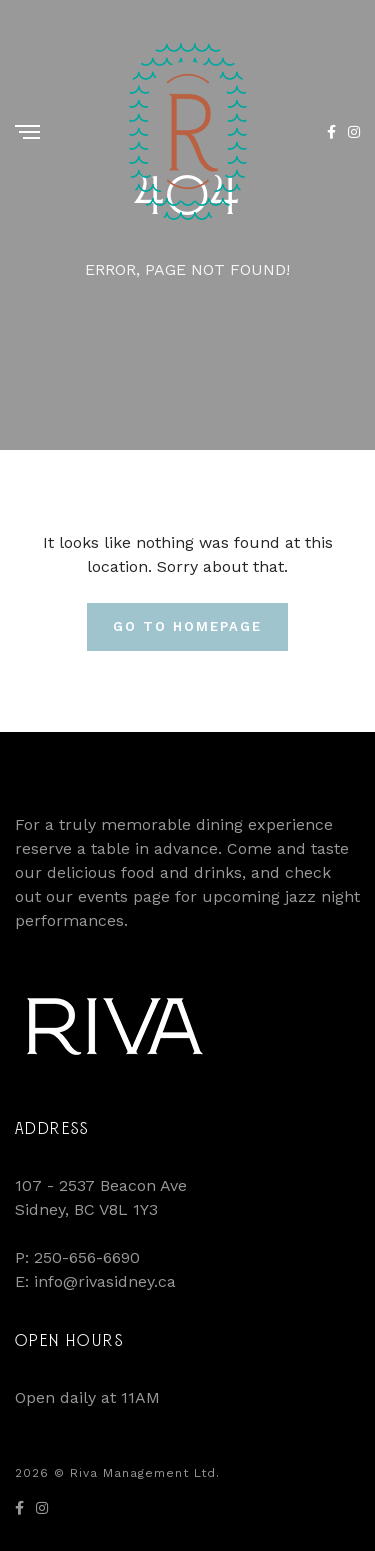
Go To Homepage (187, 626)
